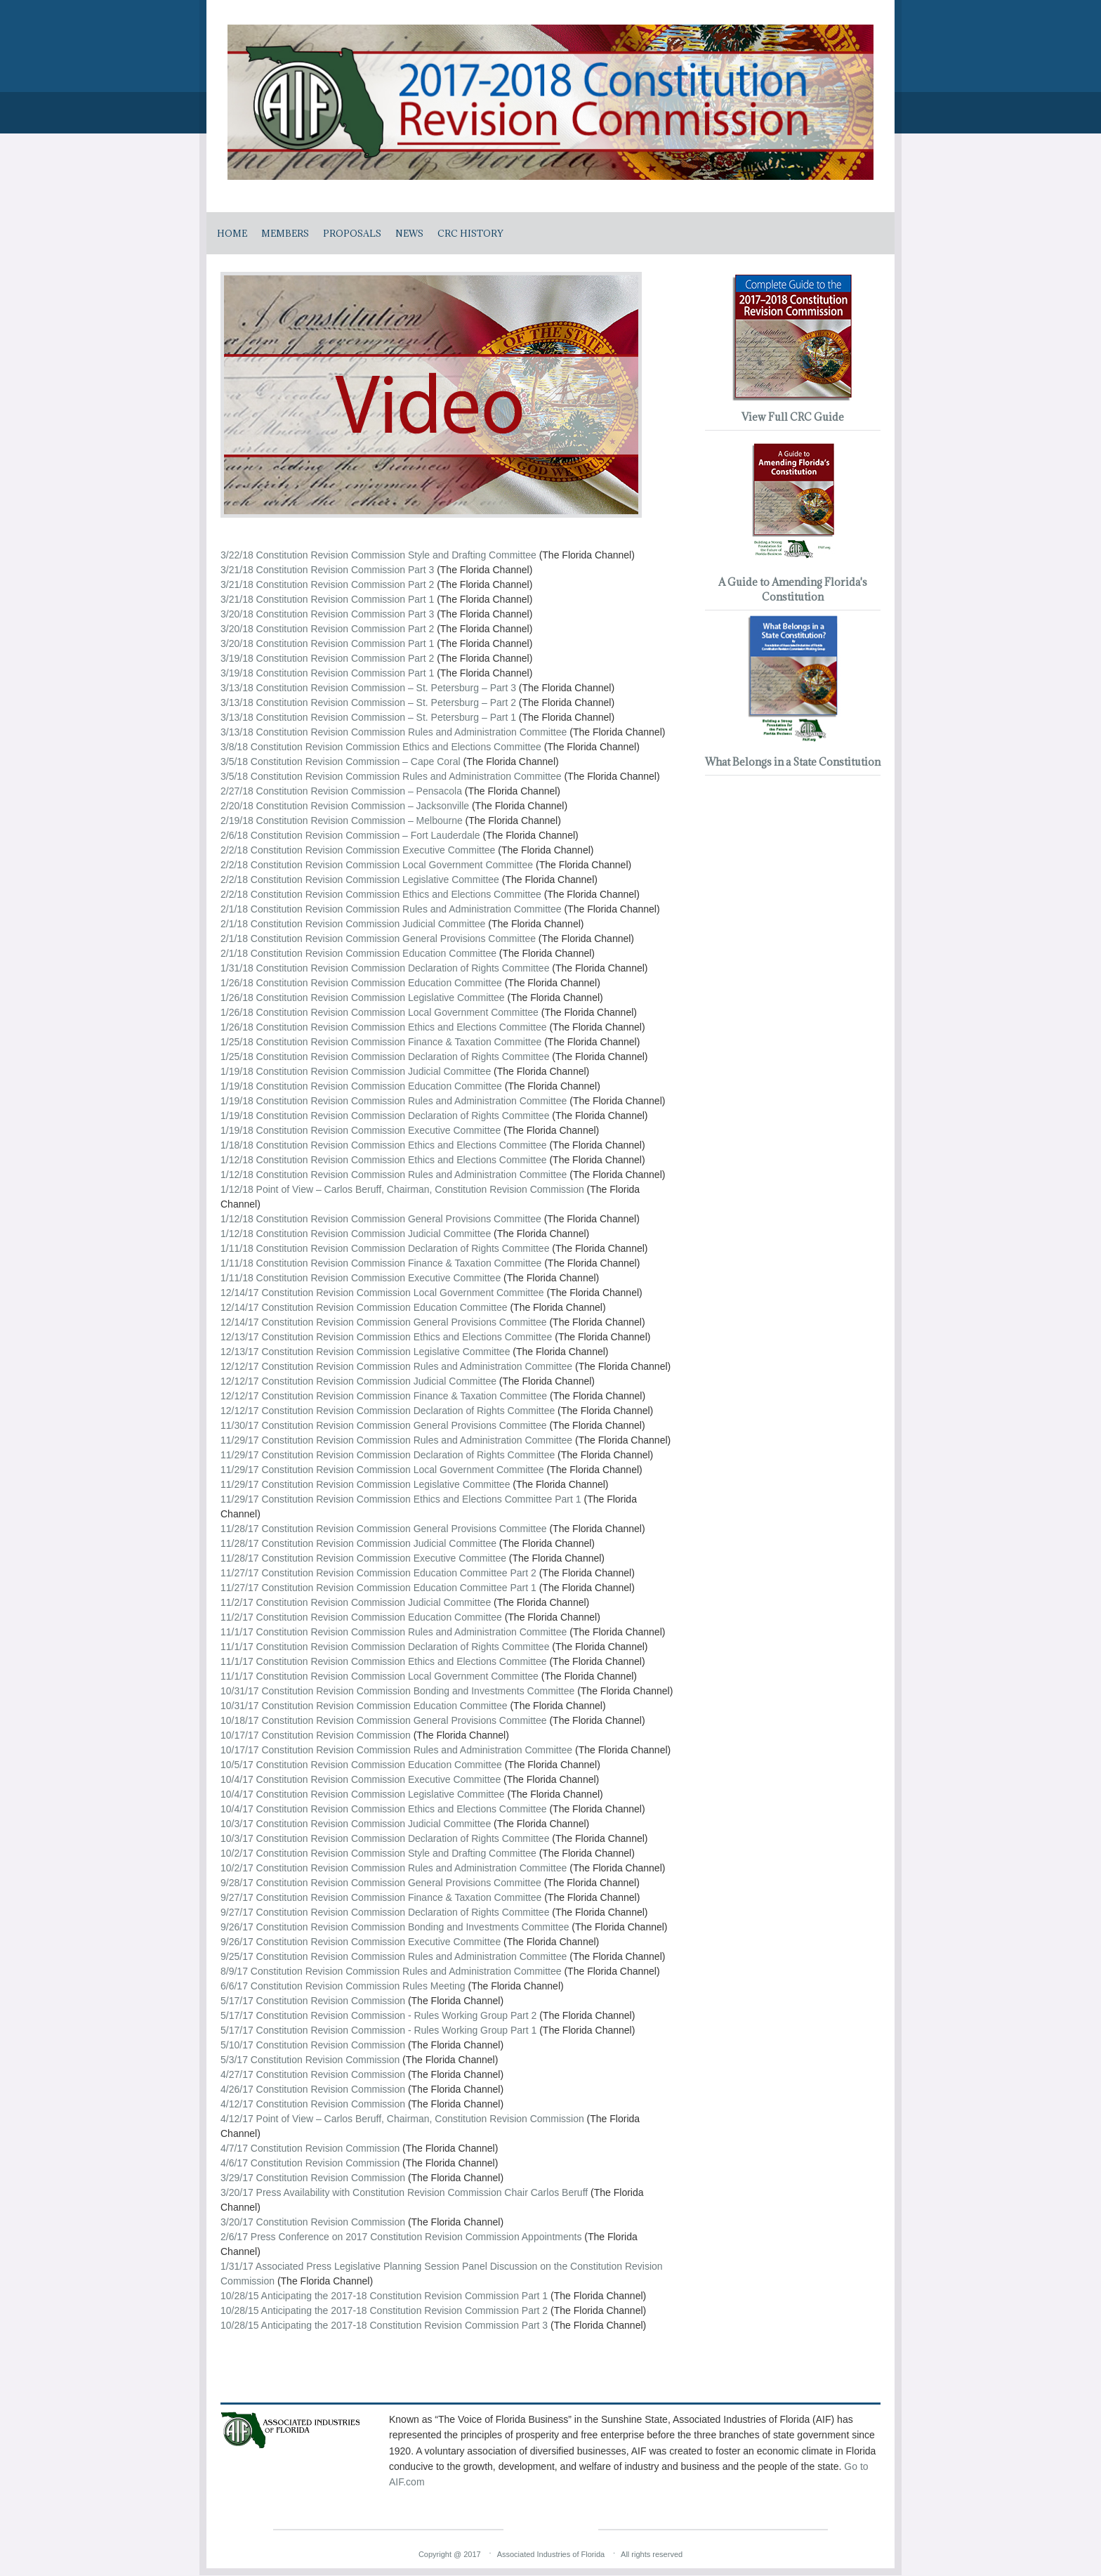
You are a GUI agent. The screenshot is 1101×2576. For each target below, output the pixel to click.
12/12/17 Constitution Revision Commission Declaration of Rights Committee (387, 1410)
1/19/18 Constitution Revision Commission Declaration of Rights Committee (384, 1115)
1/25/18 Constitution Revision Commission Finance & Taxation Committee (380, 1041)
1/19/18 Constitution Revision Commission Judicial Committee (355, 1071)
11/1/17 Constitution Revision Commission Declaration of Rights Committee (384, 1646)
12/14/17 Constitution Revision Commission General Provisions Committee (383, 1322)
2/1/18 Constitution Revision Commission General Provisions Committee (378, 938)
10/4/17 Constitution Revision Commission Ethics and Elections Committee (384, 1809)
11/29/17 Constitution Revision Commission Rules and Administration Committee (396, 1440)
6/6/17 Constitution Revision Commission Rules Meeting (343, 1986)
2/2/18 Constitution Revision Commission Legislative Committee (359, 879)
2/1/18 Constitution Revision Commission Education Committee (358, 953)
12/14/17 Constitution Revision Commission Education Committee (364, 1307)
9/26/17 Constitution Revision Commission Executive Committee (361, 1941)
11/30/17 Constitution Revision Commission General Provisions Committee (383, 1425)
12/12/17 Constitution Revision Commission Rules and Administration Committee (396, 1366)
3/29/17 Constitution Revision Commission (312, 2177)
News (409, 233)
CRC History (470, 233)
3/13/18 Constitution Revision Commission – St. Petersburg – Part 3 (368, 687)
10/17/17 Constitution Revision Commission (315, 1735)
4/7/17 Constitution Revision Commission (310, 2148)
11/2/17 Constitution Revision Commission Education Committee (361, 1617)
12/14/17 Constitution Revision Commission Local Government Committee (382, 1292)
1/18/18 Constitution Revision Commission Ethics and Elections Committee (383, 1145)
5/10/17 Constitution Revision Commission (312, 2045)
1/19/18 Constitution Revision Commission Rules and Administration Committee (393, 1100)
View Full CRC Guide (792, 417)
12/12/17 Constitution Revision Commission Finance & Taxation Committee (383, 1395)
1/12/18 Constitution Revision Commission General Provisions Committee (380, 1218)
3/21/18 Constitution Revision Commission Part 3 (327, 569)
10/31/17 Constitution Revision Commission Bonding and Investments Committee (397, 1690)
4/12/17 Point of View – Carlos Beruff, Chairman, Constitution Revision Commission (402, 2118)
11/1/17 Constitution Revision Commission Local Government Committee (379, 1676)
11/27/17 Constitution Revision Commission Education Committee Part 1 (378, 1587)
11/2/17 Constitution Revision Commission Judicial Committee (355, 1602)
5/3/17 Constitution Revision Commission (310, 2059)
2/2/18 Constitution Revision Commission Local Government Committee (376, 864)
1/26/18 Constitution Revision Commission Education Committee (361, 982)
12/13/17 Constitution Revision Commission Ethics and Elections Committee (386, 1336)
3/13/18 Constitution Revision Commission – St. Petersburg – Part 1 (368, 717)
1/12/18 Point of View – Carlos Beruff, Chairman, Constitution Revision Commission (402, 1189)
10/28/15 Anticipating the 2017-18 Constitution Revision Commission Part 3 (384, 2325)
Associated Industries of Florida (551, 2554)
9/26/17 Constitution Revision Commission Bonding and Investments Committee (396, 1927)
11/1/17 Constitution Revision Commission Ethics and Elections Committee (383, 1661)
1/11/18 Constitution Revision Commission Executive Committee (360, 1277)
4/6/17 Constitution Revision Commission (310, 2163)
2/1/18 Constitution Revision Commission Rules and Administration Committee (391, 909)
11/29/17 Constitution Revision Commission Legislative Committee (365, 1484)
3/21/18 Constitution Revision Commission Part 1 (327, 599)
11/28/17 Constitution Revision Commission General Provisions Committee (383, 1528)
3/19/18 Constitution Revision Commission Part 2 (327, 658)
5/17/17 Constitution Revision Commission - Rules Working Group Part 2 (378, 2015)
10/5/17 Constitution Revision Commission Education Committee (361, 1764)
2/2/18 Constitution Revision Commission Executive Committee (357, 850)
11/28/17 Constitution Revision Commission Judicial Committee (358, 1543)
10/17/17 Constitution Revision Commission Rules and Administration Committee (397, 1750)
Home (232, 233)
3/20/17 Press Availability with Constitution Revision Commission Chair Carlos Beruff (404, 2192)
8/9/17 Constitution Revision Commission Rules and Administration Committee (391, 1971)
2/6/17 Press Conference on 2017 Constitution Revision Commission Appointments (400, 2236)
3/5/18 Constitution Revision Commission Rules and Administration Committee (391, 776)
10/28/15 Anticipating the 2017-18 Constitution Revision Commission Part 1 (384, 2295)
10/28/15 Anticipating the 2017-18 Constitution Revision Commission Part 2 (384, 2310)
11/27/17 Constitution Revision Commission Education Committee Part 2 (378, 1572)
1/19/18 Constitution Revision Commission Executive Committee (360, 1130)
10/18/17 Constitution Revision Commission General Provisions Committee (383, 1720)
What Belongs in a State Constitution (793, 762)
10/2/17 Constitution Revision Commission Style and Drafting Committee (379, 1853)
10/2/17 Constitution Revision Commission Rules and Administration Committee (394, 1868)
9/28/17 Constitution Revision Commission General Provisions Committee (382, 1882)
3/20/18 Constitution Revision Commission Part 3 (327, 614)
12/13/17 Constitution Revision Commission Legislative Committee (365, 1351)
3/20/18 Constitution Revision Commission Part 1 (327, 643)
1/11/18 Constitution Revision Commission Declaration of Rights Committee (384, 1248)
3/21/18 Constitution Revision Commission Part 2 (327, 584)
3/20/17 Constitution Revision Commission (312, 2222)
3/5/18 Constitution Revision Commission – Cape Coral (340, 761)
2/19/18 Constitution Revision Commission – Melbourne (341, 820)
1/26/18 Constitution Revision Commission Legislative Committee (362, 997)
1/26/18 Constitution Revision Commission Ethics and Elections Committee (383, 1027)
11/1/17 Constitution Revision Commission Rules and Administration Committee (393, 1631)
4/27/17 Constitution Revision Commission (312, 2074)
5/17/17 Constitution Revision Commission (312, 2000)
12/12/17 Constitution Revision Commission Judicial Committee (358, 1381)
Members (285, 233)
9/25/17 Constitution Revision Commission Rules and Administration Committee (394, 1956)
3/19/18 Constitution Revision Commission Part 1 (327, 673)
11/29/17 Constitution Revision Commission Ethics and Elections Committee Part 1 (400, 1499)
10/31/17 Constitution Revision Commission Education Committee (365, 1705)
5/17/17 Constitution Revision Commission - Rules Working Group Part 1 (378, 2030)
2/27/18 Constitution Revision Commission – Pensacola (341, 791)
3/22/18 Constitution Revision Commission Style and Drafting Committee (378, 555)
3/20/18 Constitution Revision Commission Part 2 (327, 628)
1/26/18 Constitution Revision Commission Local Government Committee (379, 1012)
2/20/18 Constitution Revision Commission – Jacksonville (344, 805)
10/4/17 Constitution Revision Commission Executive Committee (361, 1779)
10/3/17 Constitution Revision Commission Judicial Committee (357, 1823)
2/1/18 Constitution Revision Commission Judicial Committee (352, 923)
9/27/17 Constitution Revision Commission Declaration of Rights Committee (386, 1912)
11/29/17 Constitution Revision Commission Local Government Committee (382, 1469)
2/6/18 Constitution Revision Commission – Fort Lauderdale (350, 835)
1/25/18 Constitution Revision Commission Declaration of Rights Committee (384, 1056)
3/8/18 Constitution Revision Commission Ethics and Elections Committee (380, 746)
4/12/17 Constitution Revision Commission (312, 2104)
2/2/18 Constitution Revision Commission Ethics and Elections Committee (380, 894)
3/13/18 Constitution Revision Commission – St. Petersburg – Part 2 (368, 702)
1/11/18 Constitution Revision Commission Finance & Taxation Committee (380, 1263)
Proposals (352, 233)
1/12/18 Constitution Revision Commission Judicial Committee (355, 1233)
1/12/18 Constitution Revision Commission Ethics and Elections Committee (383, 1159)
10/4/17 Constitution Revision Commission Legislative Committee (364, 1794)
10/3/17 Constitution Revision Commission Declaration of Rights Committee (386, 1838)
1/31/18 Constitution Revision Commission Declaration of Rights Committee (384, 968)
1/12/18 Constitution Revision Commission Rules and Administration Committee (393, 1174)
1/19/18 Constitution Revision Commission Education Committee (361, 1086)
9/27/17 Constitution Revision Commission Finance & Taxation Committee (382, 1897)
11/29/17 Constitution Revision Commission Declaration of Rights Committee (387, 1454)
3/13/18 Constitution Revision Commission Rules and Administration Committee (393, 732)
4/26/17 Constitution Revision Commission (312, 2089)
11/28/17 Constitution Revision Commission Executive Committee (363, 1558)
